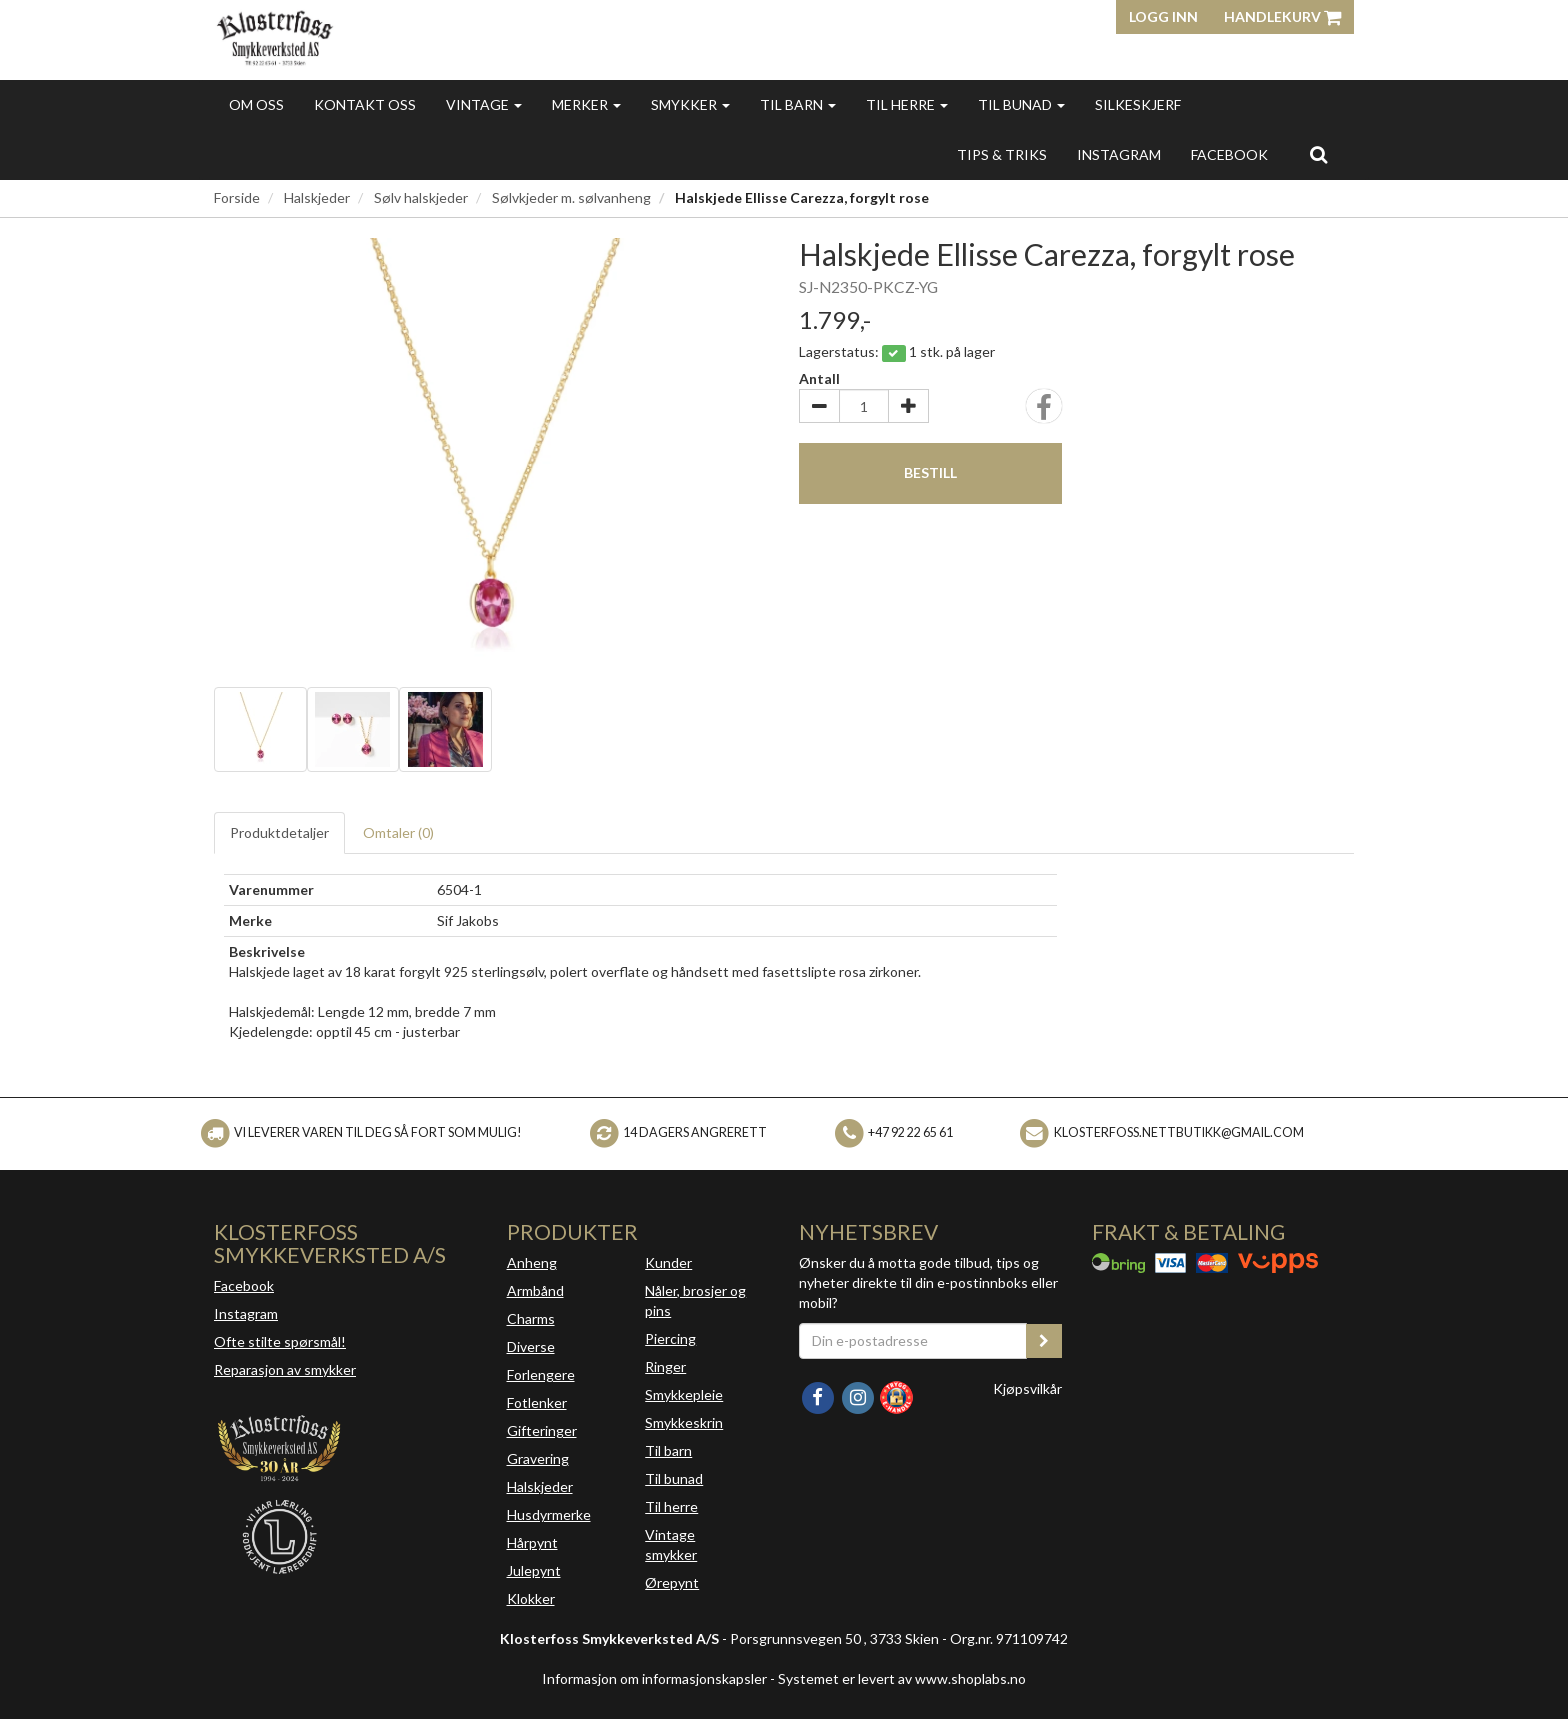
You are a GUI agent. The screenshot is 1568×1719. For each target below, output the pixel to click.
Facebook (244, 1285)
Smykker (690, 104)
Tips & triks (1002, 154)
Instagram (246, 1313)
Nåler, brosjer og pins (695, 1300)
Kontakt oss (365, 104)
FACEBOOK (1229, 154)
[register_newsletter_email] (1044, 1341)
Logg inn (1163, 16)
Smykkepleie (684, 1394)
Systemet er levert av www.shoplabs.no (902, 1678)
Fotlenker (537, 1402)
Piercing (670, 1338)
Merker (586, 104)
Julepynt (534, 1570)
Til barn (798, 104)
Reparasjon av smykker (285, 1369)
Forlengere (541, 1374)
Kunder (668, 1262)
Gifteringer (542, 1430)
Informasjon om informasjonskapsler (654, 1678)
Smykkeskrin (684, 1422)
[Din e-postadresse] (913, 1341)
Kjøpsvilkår (1027, 1388)
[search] (1318, 154)
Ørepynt (672, 1582)
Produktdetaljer (279, 832)
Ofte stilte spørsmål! (280, 1341)
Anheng (532, 1262)
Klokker (531, 1598)
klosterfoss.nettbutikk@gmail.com (1179, 1132)
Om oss (256, 104)
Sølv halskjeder (421, 197)
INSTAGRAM (1119, 154)
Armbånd (535, 1290)
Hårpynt (532, 1542)
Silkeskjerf (1138, 104)
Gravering (538, 1458)
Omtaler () (398, 832)
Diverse (531, 1346)
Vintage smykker (671, 1544)
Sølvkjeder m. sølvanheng (571, 197)
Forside (237, 197)
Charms (531, 1318)
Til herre (907, 104)
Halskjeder (317, 197)
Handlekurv (1282, 16)
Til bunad (1021, 104)
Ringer (665, 1366)
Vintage (484, 104)
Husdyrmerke (549, 1514)
